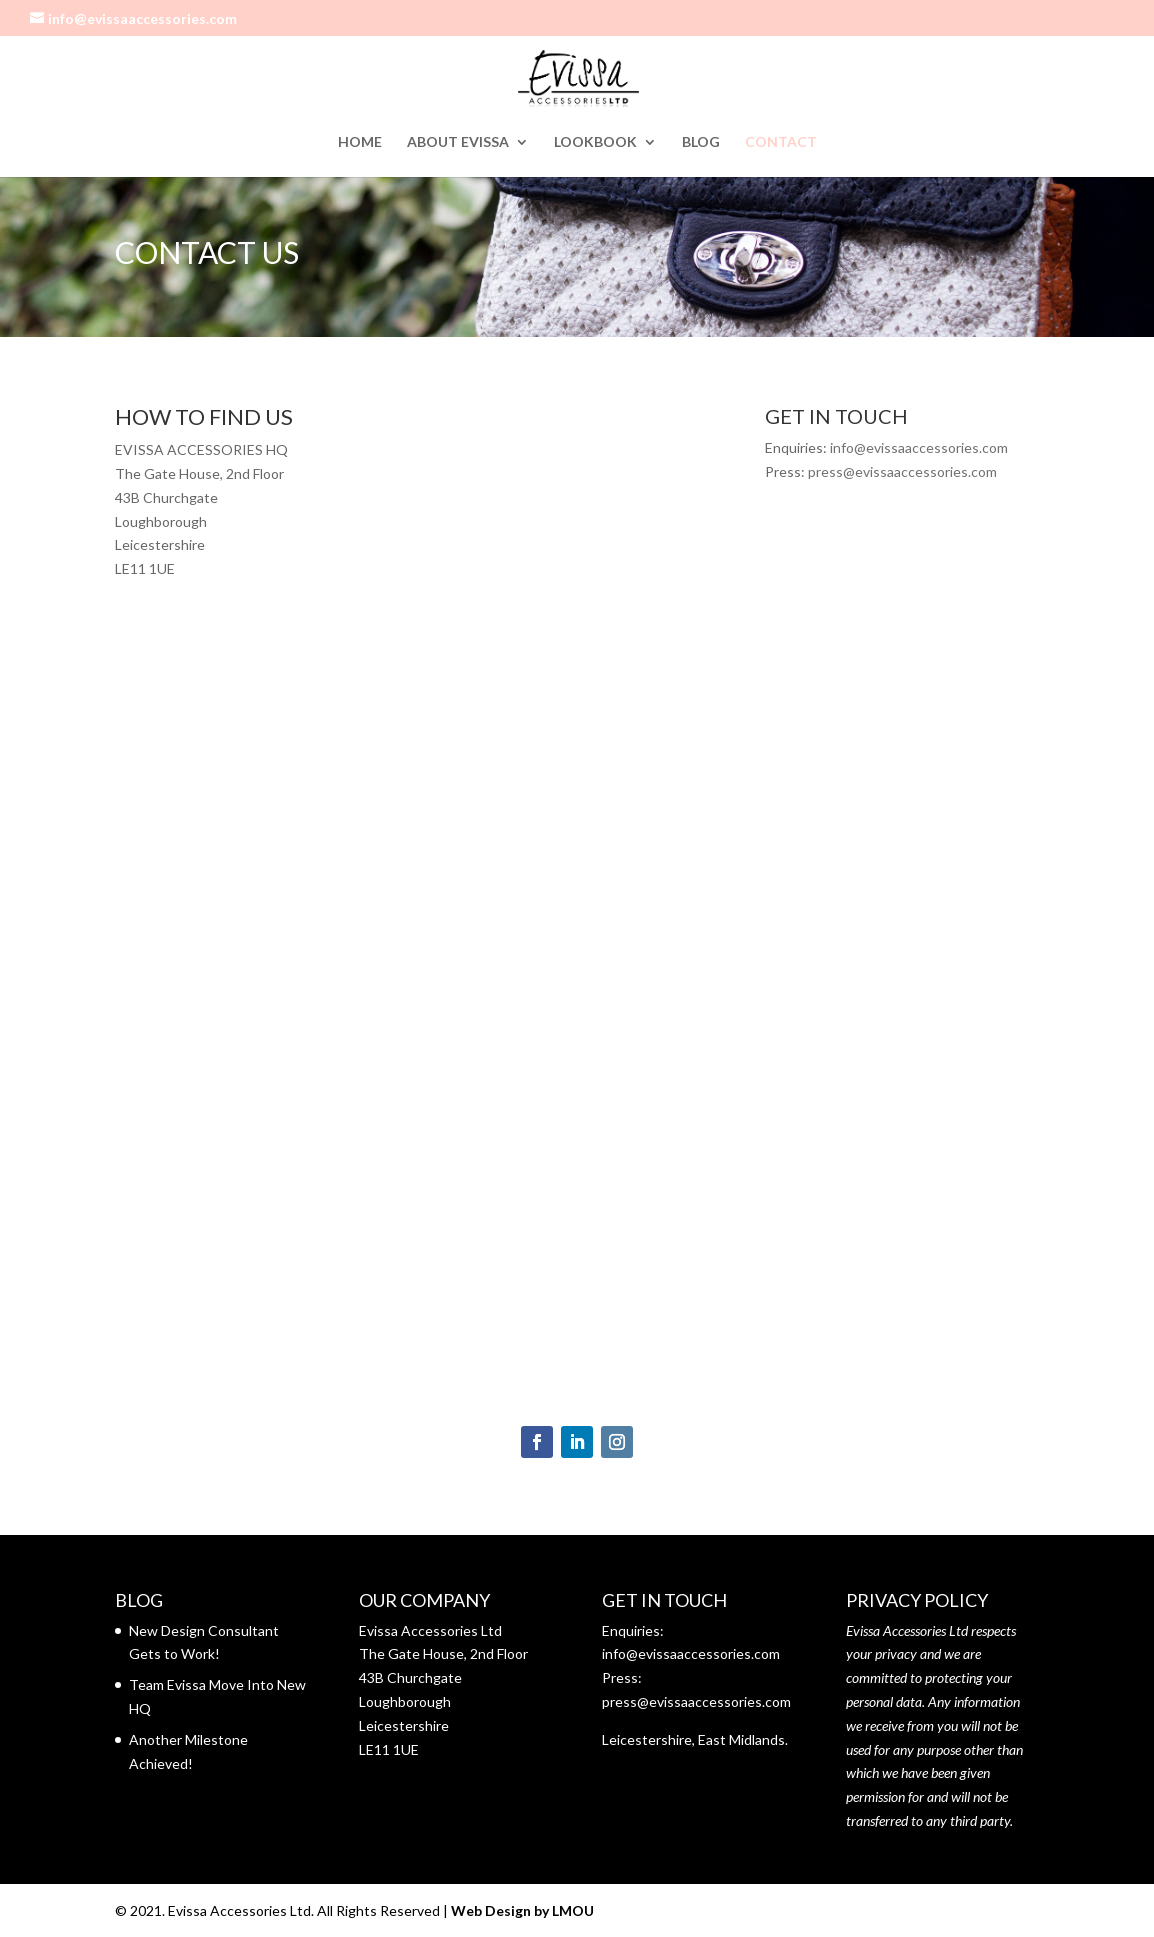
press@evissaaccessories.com (902, 471)
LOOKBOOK (595, 142)
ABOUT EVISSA (458, 142)
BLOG (701, 142)
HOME (360, 142)
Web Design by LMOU (522, 1910)
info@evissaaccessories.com (919, 447)
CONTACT (781, 142)
